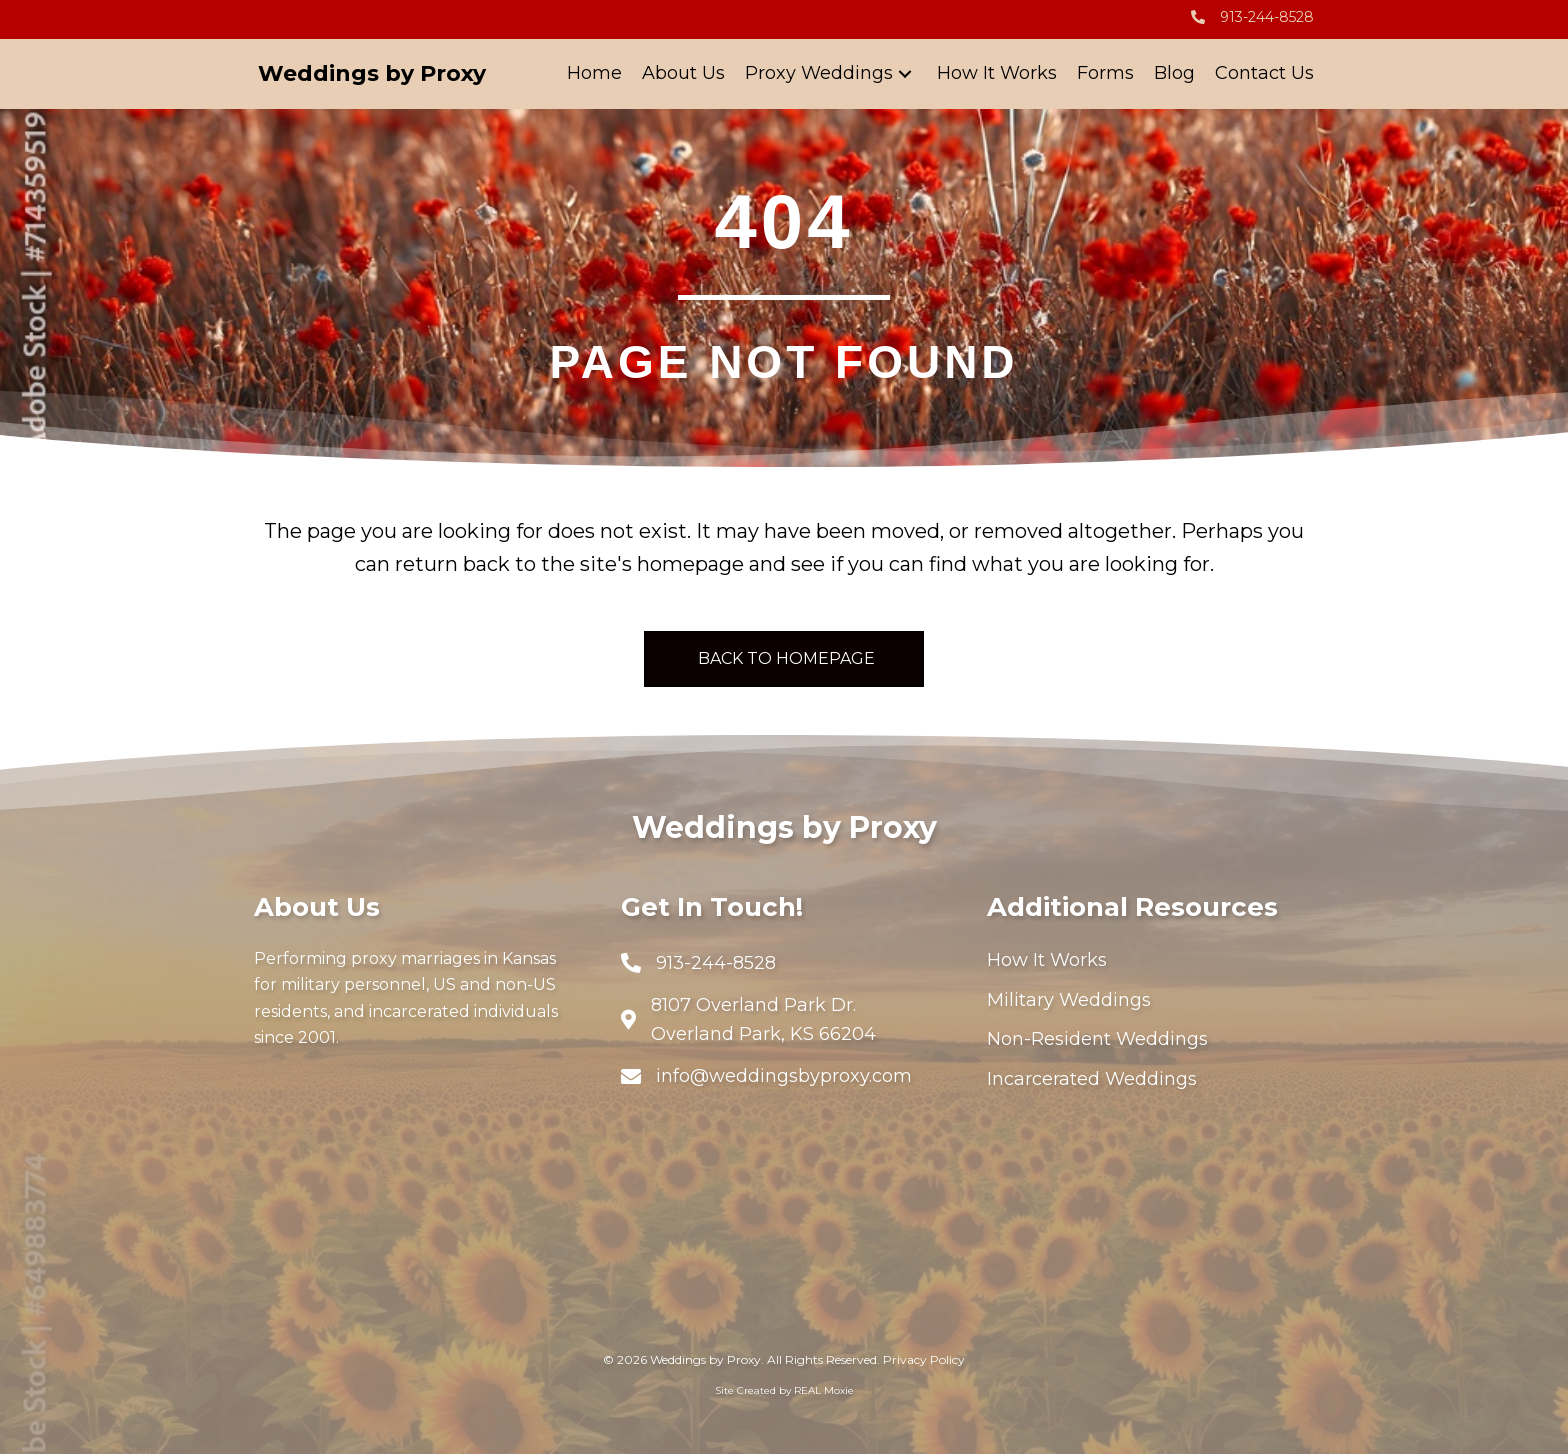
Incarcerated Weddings (1092, 1079)
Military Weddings (1069, 1000)
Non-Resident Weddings (1097, 1039)
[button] (905, 74)
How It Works (1047, 960)
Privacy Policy (924, 1359)
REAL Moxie (824, 1390)
